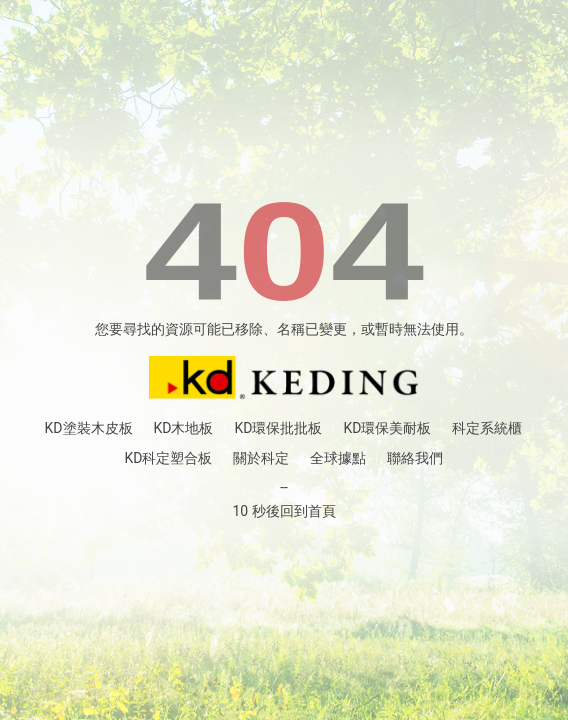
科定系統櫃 (487, 428)
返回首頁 (284, 378)
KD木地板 (184, 428)
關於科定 (261, 458)
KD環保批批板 (279, 428)
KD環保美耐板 (387, 428)
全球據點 (338, 458)
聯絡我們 (415, 458)
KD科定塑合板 (169, 458)
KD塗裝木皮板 (89, 428)
